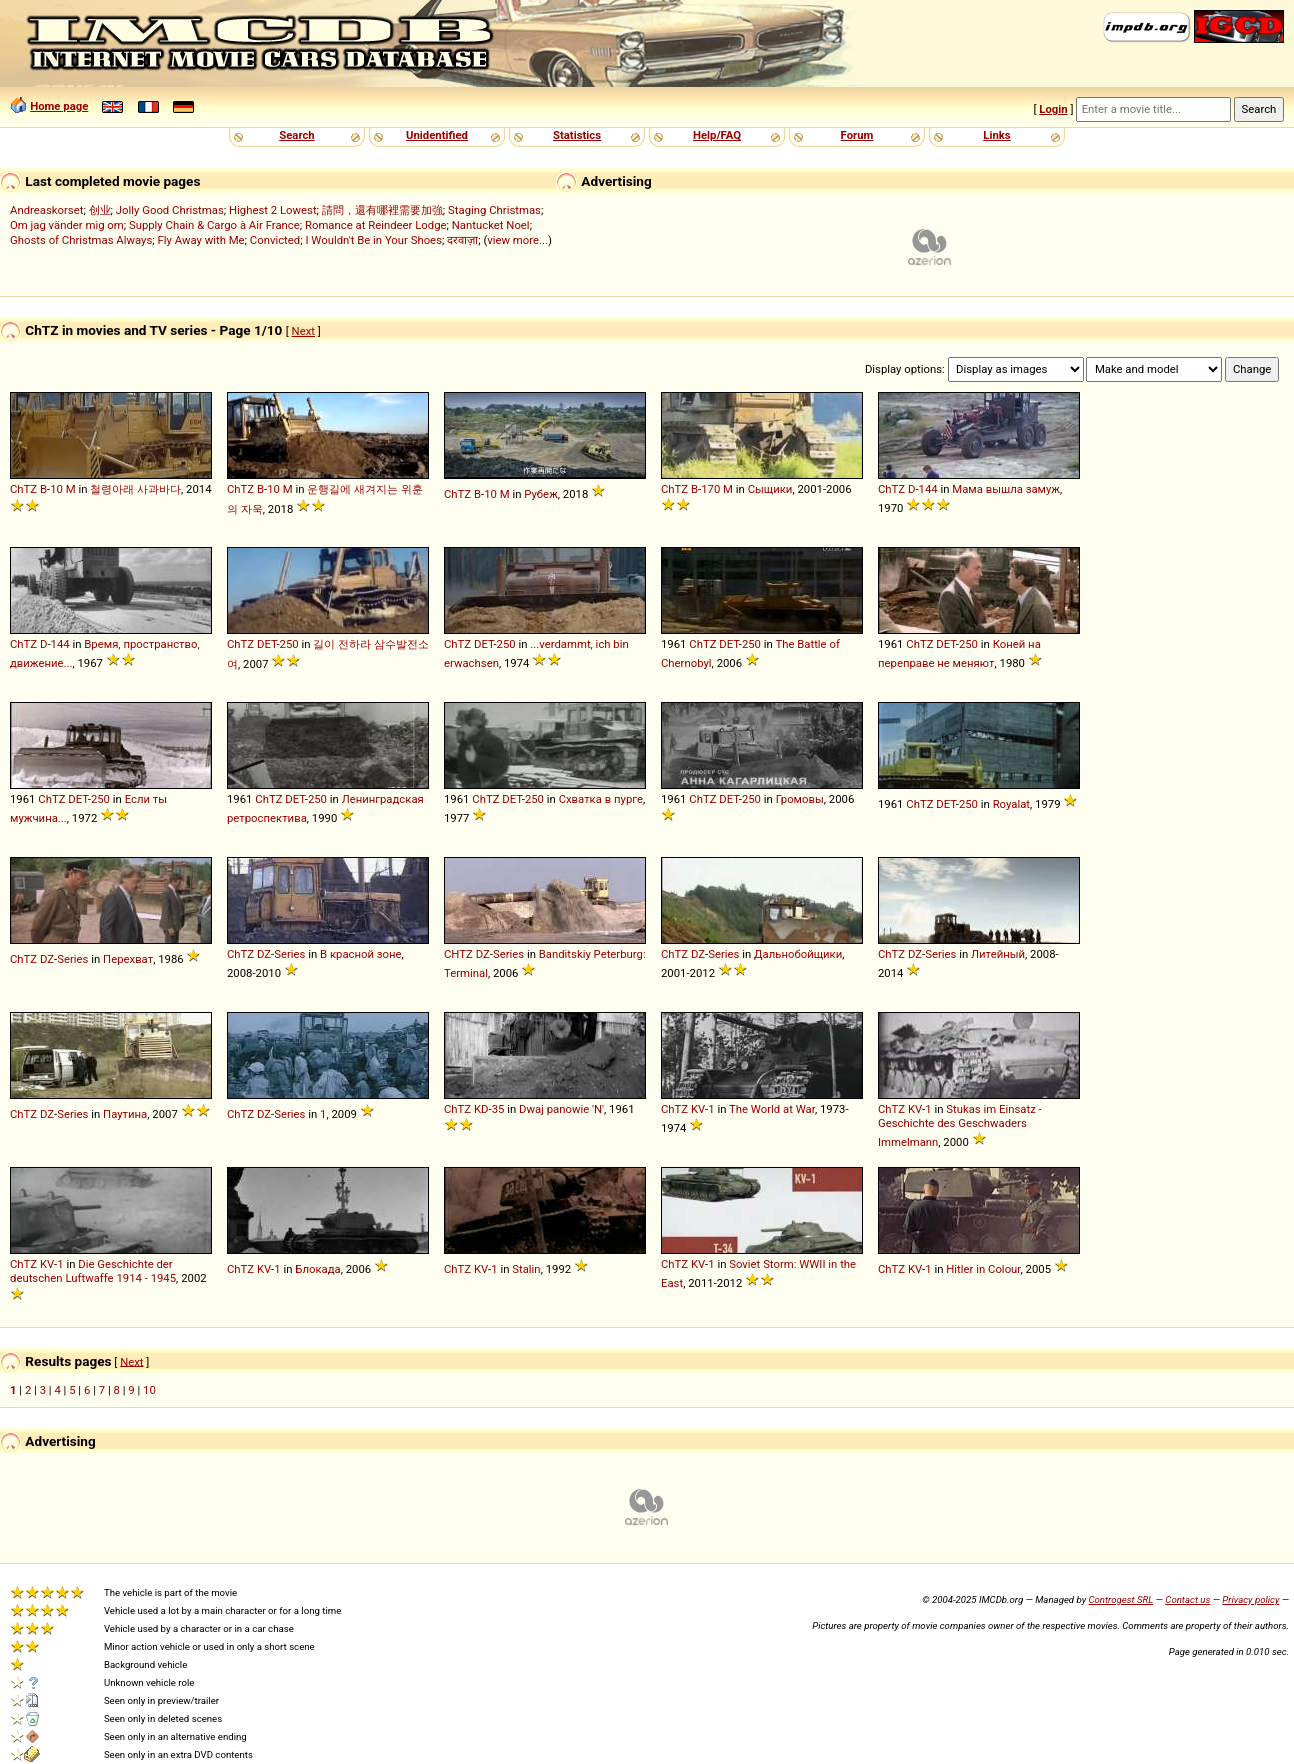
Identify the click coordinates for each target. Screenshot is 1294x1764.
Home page (59, 106)
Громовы (800, 799)
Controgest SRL (1120, 1599)
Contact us (1187, 1599)
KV (698, 1109)
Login (1053, 109)
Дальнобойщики (798, 954)
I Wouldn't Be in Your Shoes (373, 240)
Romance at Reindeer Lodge (376, 225)
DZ (47, 959)
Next (303, 331)
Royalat (1011, 804)
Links (996, 135)
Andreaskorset (46, 210)
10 (56, 489)
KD (481, 1109)
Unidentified (437, 135)
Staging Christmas (494, 210)
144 (928, 489)
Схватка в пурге (601, 799)
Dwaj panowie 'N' (561, 1109)
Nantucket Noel (491, 225)
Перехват (128, 959)
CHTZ (458, 954)
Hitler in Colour (983, 1269)
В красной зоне (361, 954)
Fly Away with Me (201, 240)
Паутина (125, 1114)
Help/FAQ (717, 135)
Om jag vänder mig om (67, 225)
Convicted (275, 240)
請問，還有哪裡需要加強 (382, 210)
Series (72, 959)
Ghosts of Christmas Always (81, 240)
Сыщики (770, 489)
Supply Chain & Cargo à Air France (214, 225)
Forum (857, 135)
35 (498, 1109)
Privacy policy (1250, 1599)
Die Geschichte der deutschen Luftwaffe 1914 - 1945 (93, 1271)
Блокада (317, 1269)
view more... (517, 240)
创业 (100, 210)
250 (289, 644)
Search (296, 135)
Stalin (526, 1269)
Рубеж (541, 494)
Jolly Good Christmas (170, 210)
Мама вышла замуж (1006, 489)
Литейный (998, 954)
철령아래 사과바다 (135, 489)
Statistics (577, 135)
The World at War (772, 1109)
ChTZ (23, 489)
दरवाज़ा (462, 240)
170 (710, 489)
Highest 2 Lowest (273, 210)
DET (266, 644)
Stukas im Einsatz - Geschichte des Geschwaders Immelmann (960, 1125)
